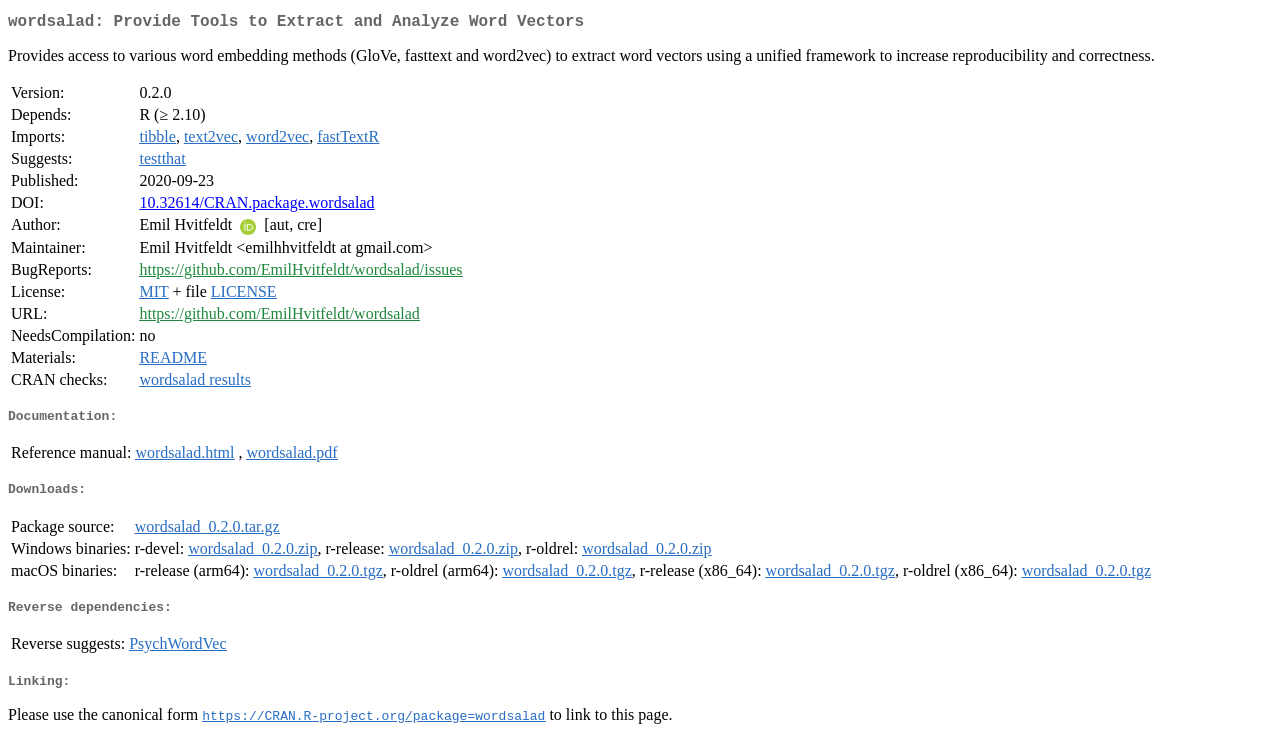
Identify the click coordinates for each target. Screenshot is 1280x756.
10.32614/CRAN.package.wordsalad (256, 206)
